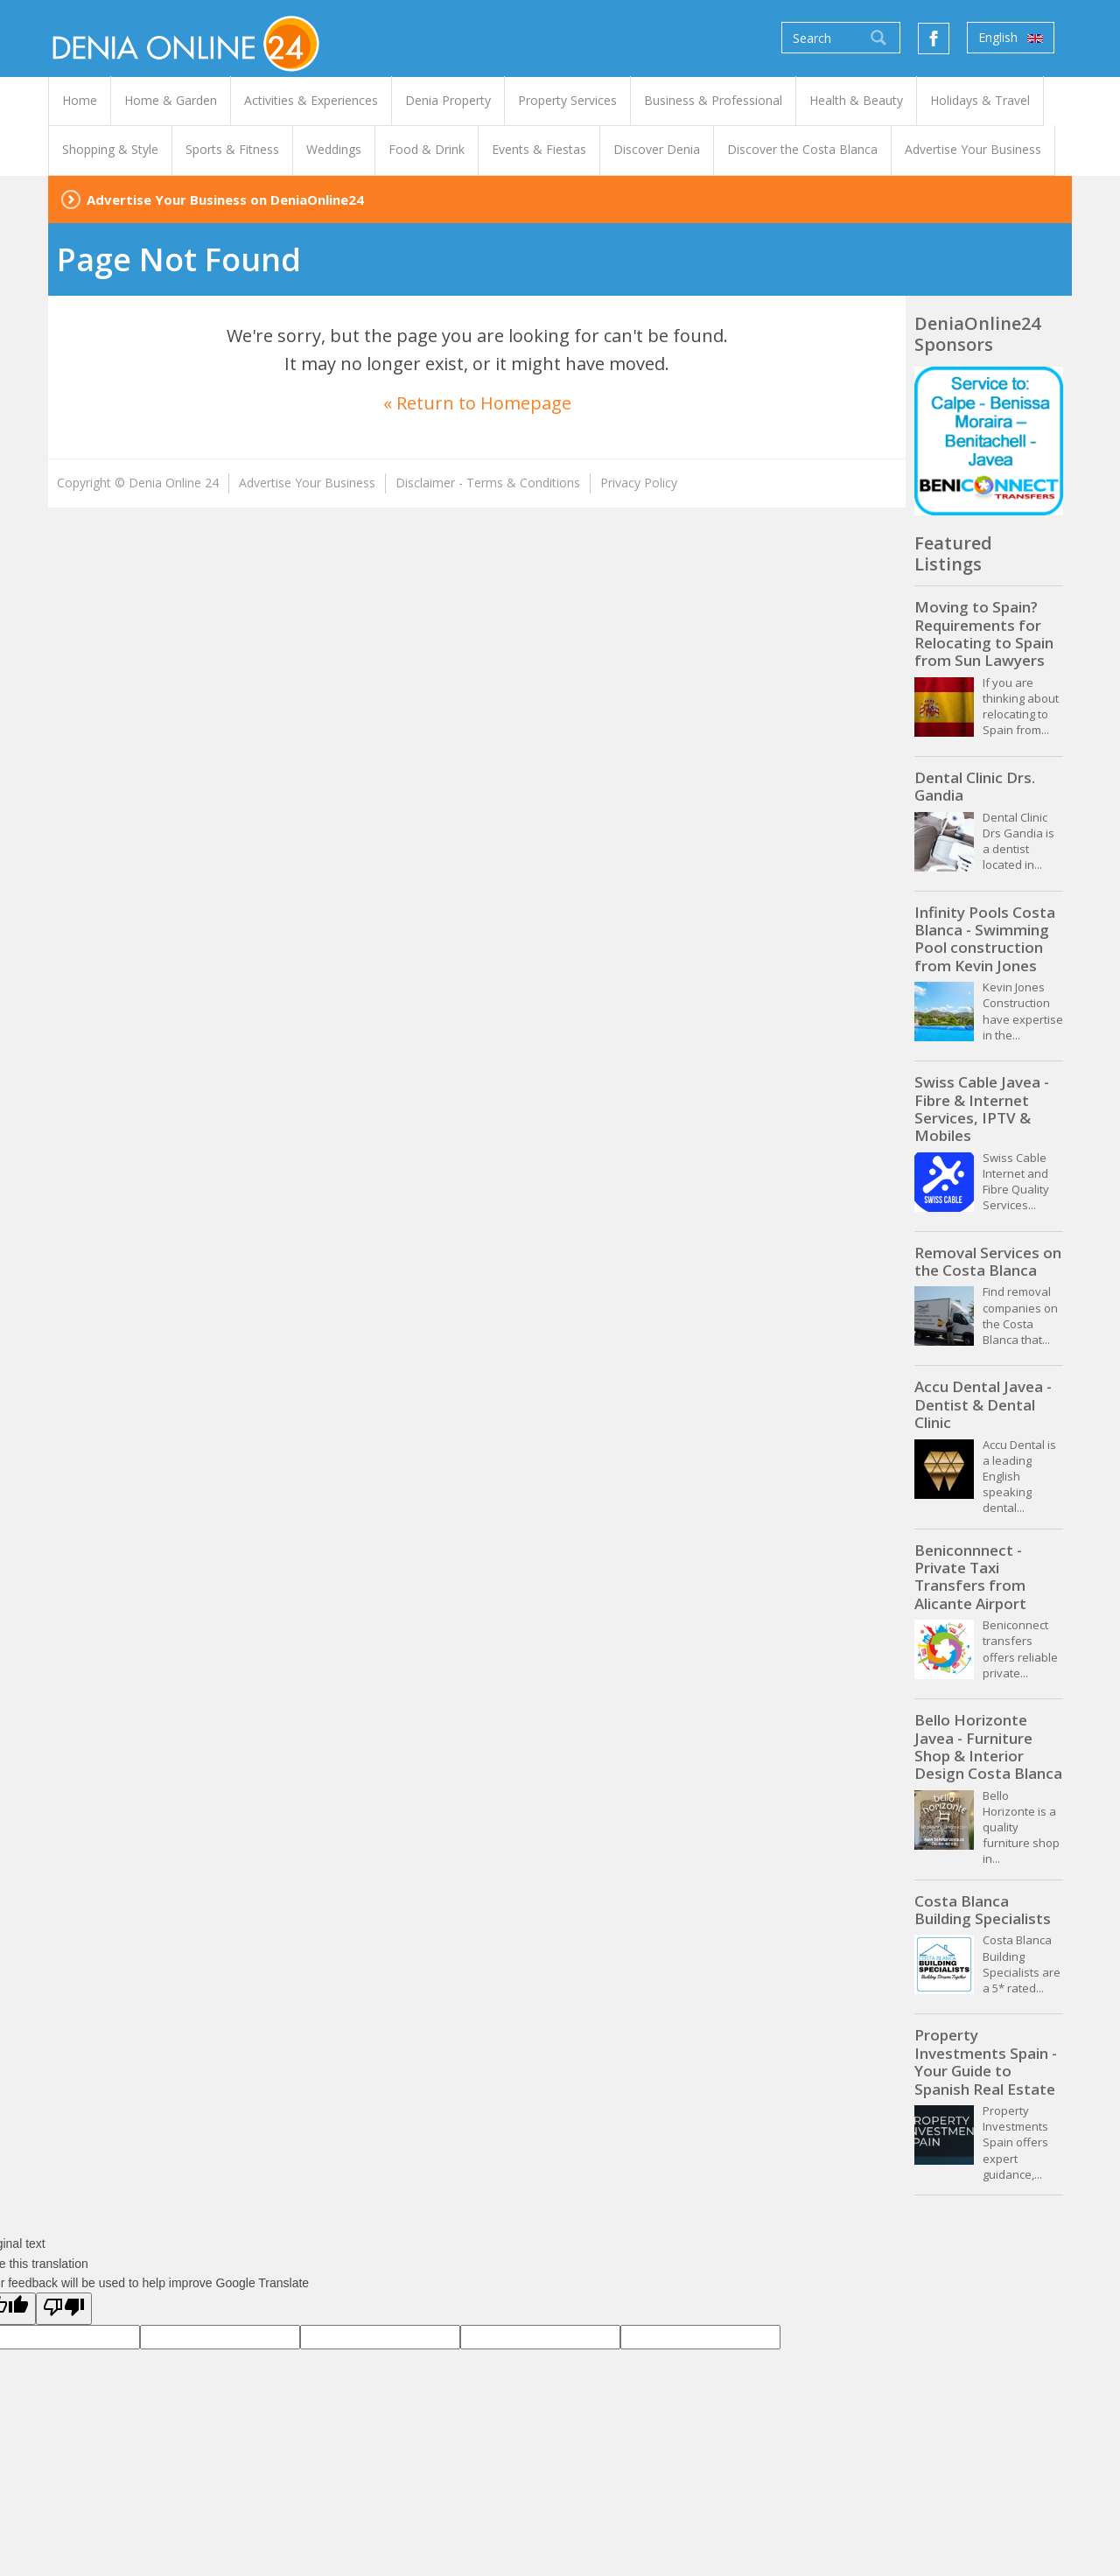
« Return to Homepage (477, 403)
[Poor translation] (64, 2308)
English (1010, 37)
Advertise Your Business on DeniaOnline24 (225, 199)
